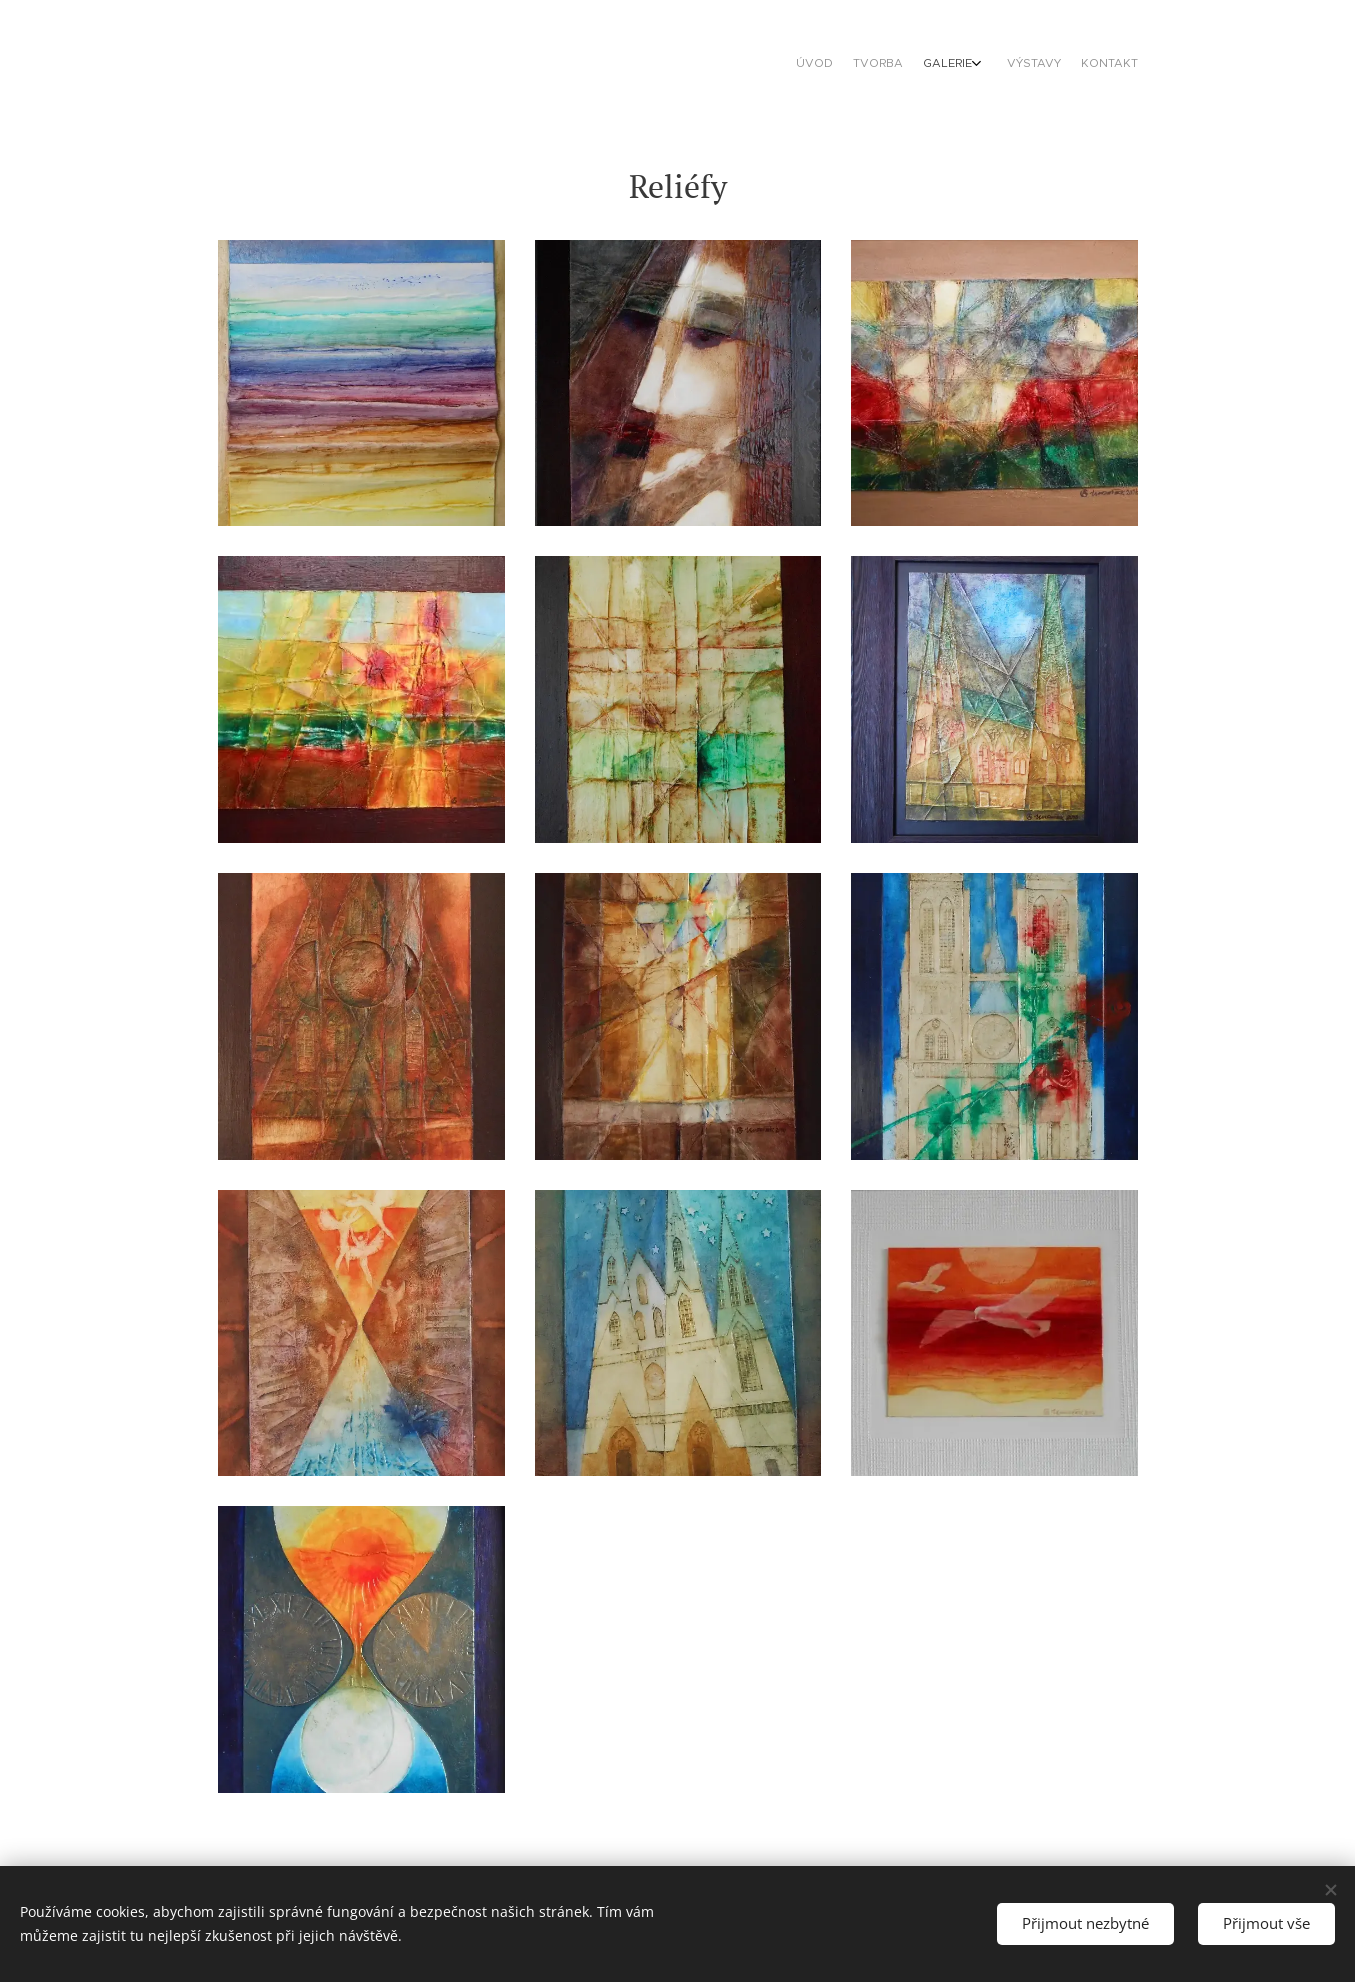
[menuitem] (1045, 65)
